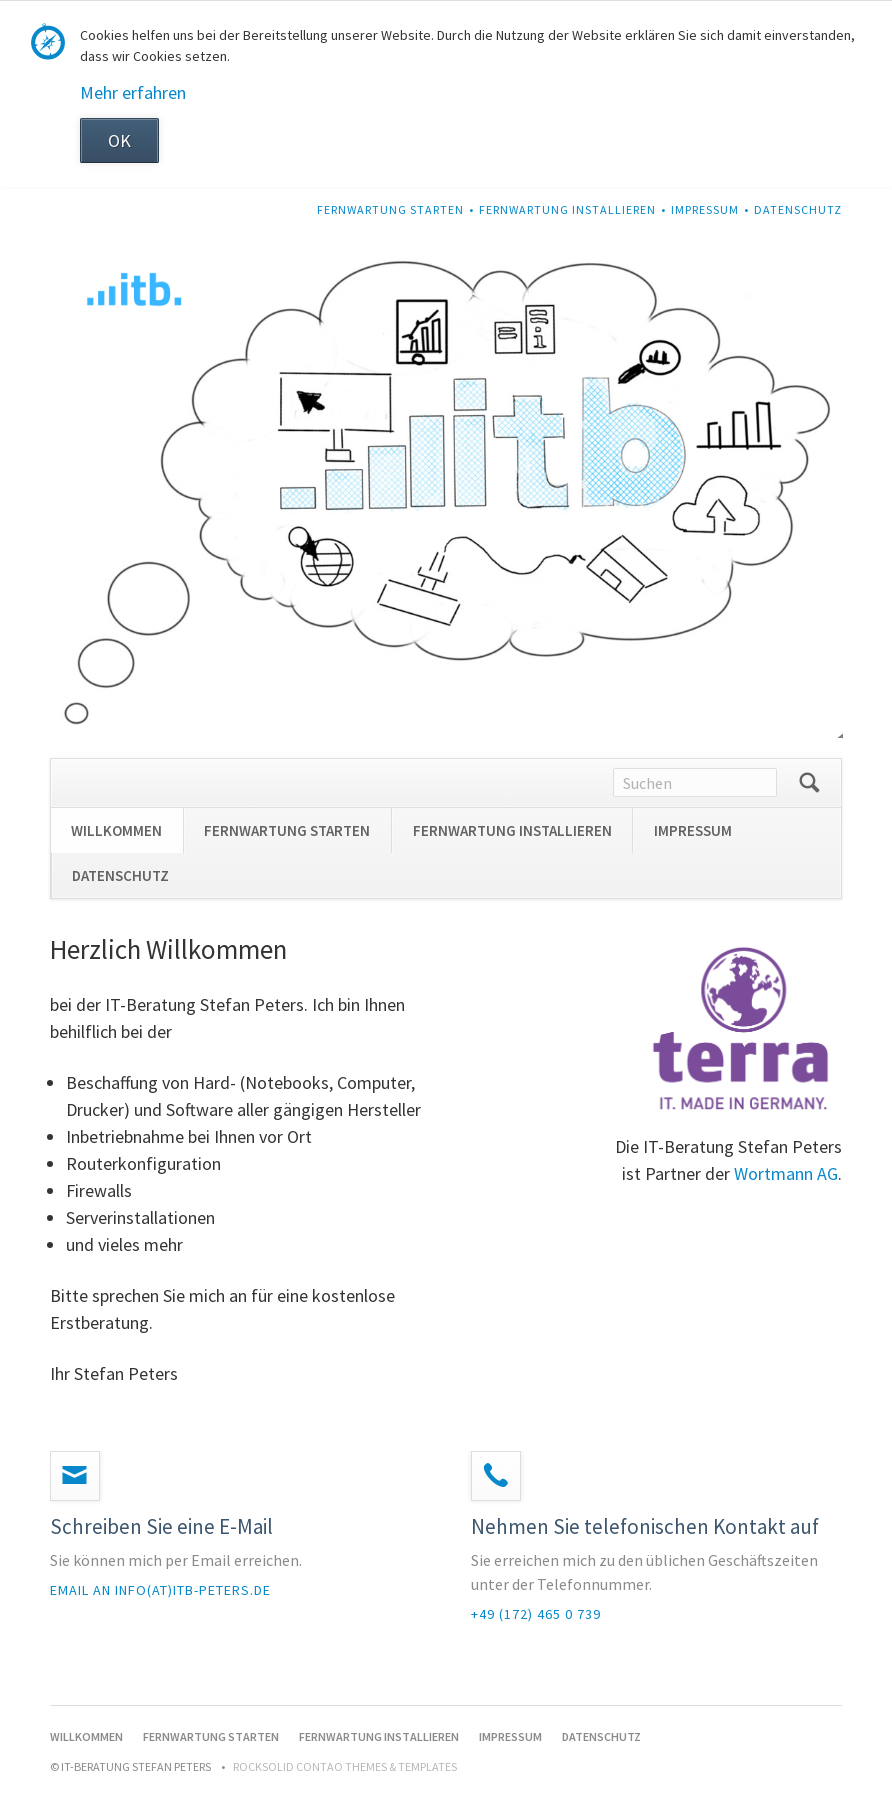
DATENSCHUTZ (798, 209)
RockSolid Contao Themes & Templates (345, 1766)
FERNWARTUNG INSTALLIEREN (567, 209)
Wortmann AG (786, 1173)
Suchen (809, 783)
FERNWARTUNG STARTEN (390, 209)
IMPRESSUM (705, 209)
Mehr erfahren (133, 92)
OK (119, 140)
